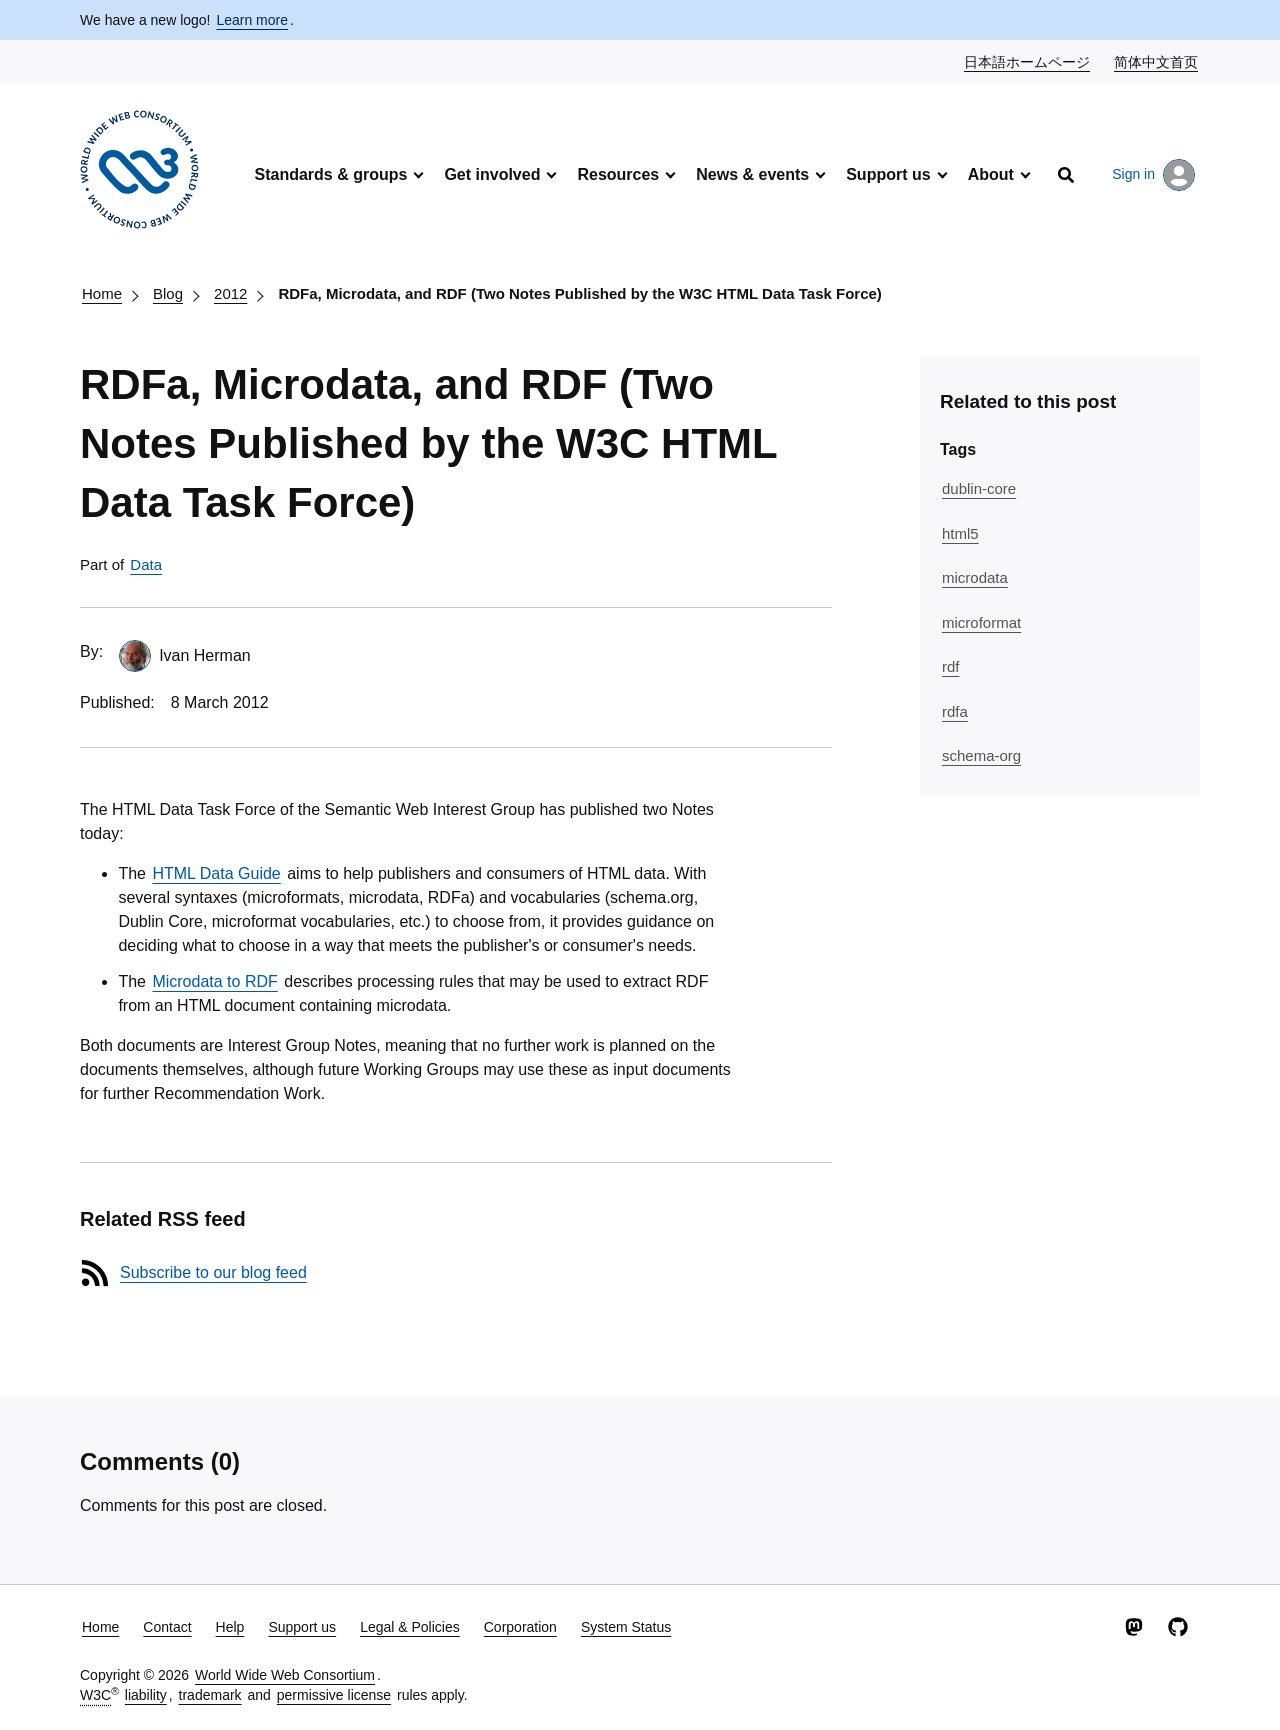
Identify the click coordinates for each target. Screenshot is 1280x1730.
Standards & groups (330, 174)
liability (146, 1695)
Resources (618, 174)
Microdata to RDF (214, 981)
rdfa (955, 711)
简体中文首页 (1157, 61)
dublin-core (979, 488)
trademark (210, 1695)
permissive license (334, 1695)
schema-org (981, 755)
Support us (888, 174)
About (991, 174)
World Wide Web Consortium (285, 1675)
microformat (981, 622)
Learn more (252, 20)
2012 (230, 293)
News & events (752, 174)
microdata (975, 577)
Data (146, 564)
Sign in (1153, 175)
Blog (168, 293)
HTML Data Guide (216, 873)
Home (102, 293)
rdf (951, 666)
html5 (960, 533)
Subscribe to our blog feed (213, 1272)
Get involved (492, 174)
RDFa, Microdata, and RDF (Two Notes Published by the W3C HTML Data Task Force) (579, 293)
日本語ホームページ (1028, 61)
